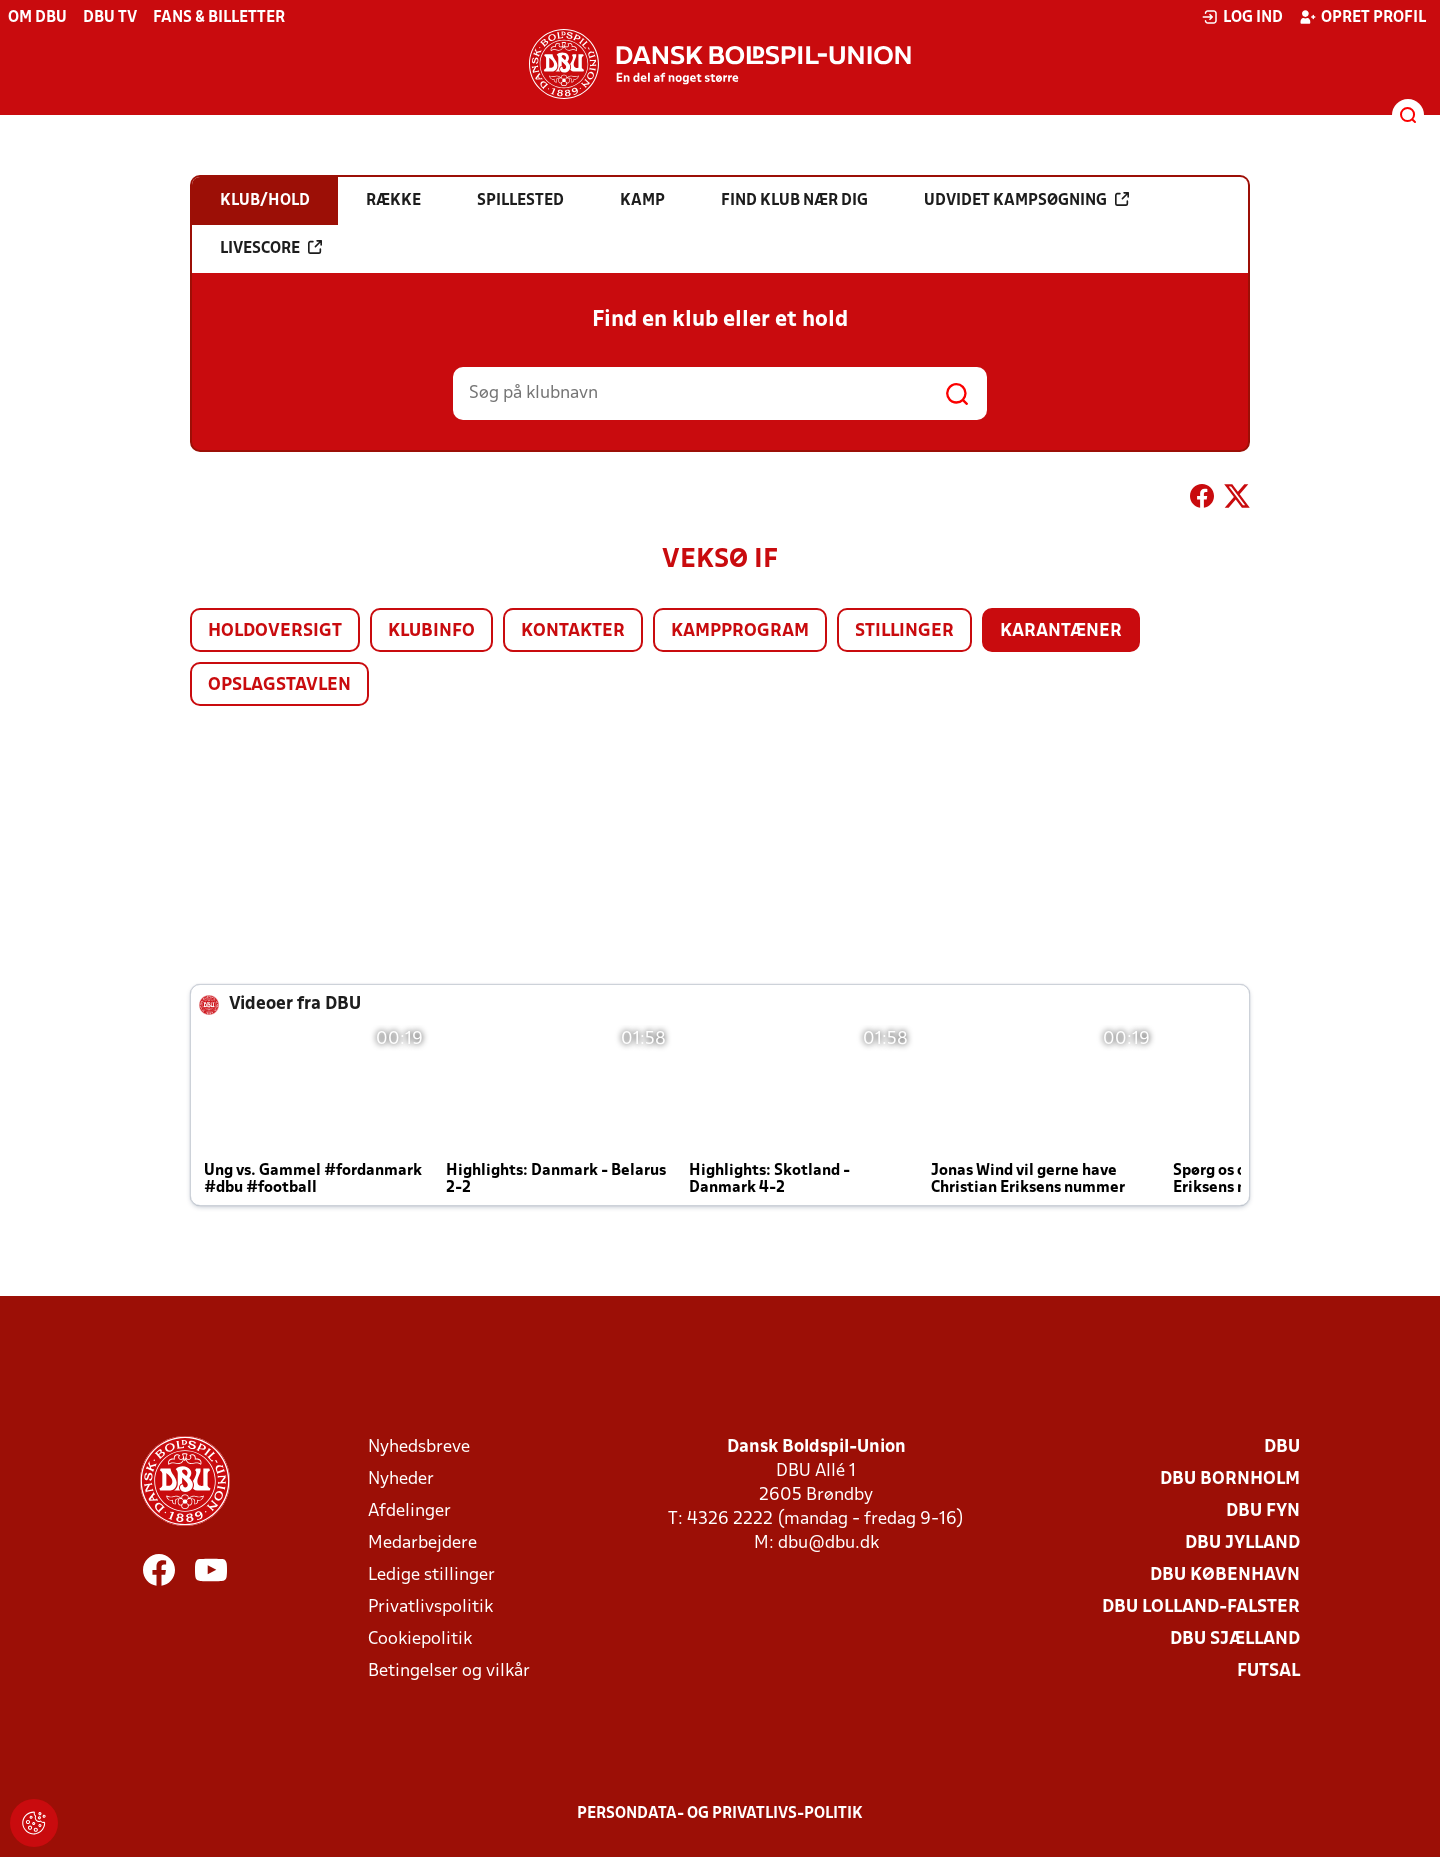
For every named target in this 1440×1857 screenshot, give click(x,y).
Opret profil (1362, 17)
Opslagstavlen (279, 685)
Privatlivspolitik (430, 1607)
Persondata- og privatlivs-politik (720, 1814)
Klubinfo (431, 631)
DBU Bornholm (1230, 1479)
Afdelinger (409, 1511)
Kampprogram (740, 631)
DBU (1282, 1447)
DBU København (1225, 1575)
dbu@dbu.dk (828, 1543)
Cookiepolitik (420, 1639)
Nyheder (401, 1479)
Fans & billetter (219, 18)
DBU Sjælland (1235, 1639)
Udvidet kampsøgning (1026, 200)
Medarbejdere (422, 1543)
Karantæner (1061, 631)
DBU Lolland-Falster (1201, 1607)
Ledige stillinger (431, 1575)
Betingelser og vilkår (449, 1671)
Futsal (1268, 1671)
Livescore (271, 248)
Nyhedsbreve (419, 1447)
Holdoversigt (275, 631)
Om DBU (37, 18)
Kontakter (573, 631)
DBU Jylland (1242, 1543)
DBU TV (110, 18)
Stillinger (904, 631)
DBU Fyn (1263, 1511)
